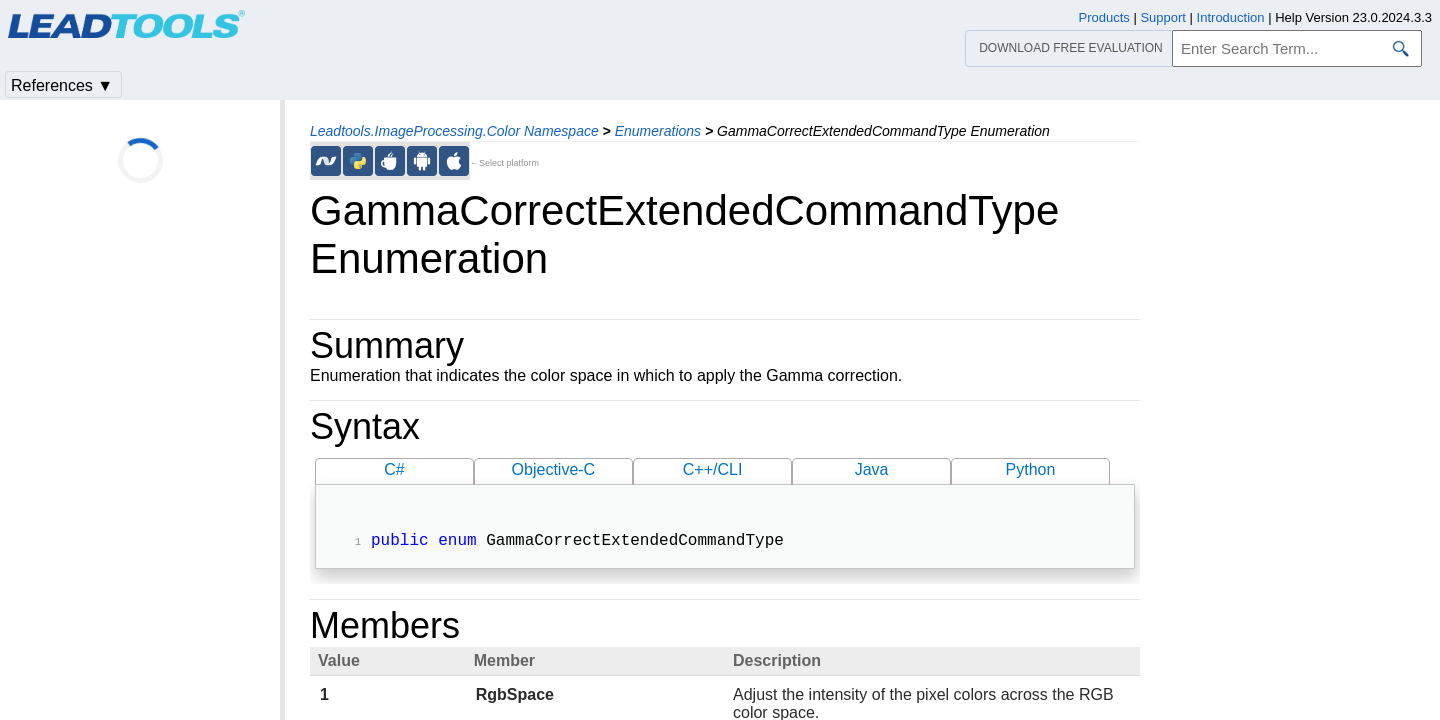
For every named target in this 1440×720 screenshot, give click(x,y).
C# (394, 469)
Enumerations (658, 131)
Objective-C (554, 469)
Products (1104, 17)
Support (1163, 17)
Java (872, 469)
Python (1031, 469)
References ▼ (62, 85)
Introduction (1231, 17)
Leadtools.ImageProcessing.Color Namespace (454, 131)
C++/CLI (713, 469)
